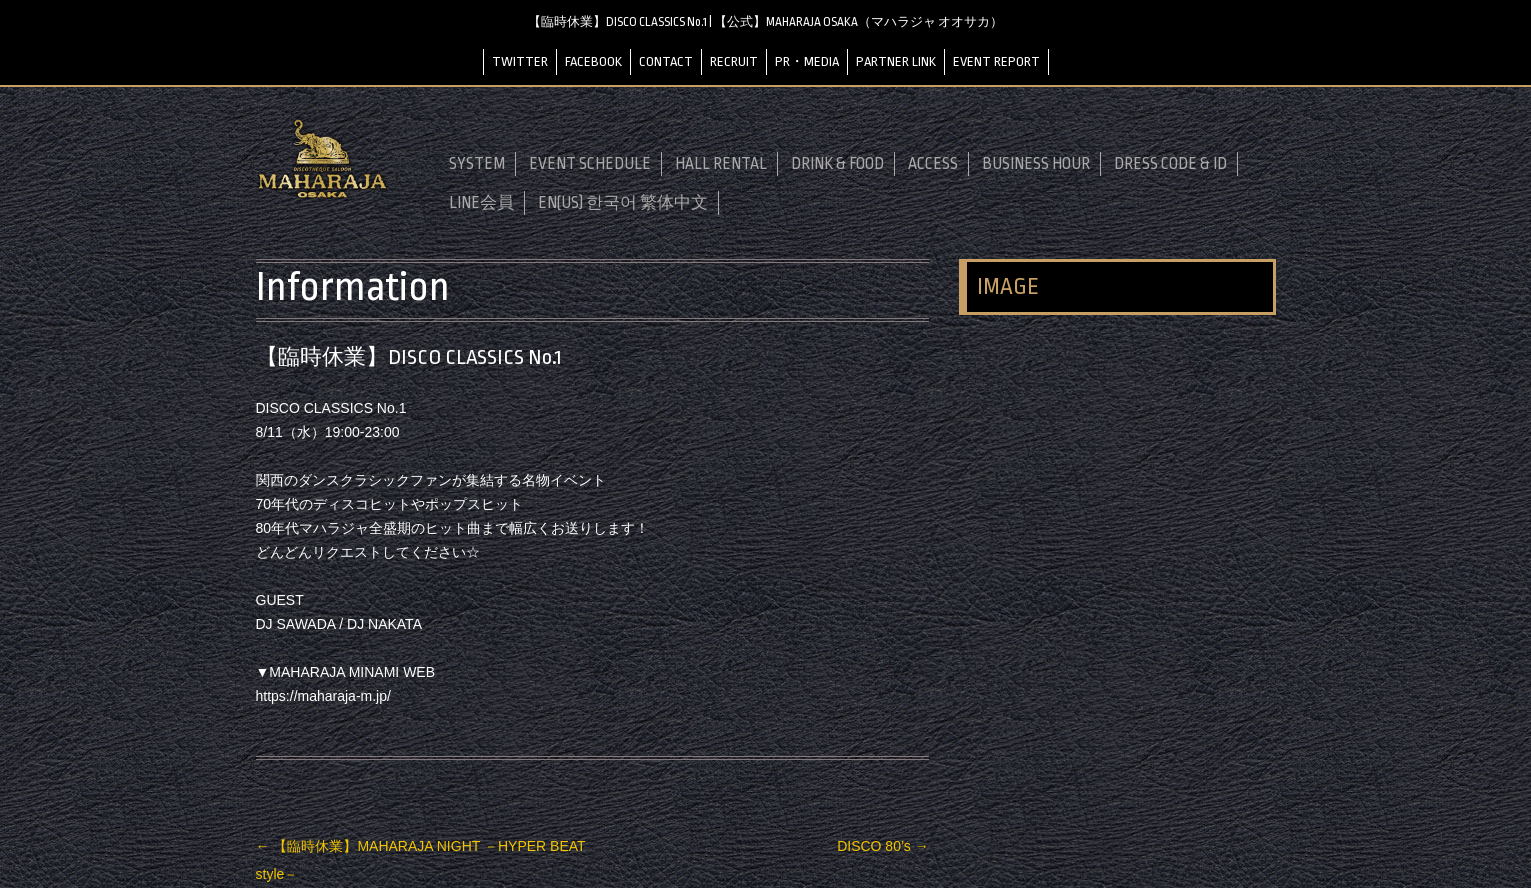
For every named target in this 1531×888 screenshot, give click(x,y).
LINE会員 (481, 203)
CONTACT (666, 61)
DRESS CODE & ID (1170, 164)
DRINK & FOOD (837, 164)
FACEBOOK (593, 61)
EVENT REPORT (996, 61)
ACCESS (933, 164)
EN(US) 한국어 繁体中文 (623, 203)
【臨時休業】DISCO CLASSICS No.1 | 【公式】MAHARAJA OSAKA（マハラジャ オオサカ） (765, 22)
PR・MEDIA (807, 61)
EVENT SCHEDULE (590, 164)
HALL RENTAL (721, 164)
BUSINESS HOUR (1036, 164)
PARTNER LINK (896, 61)
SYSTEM (477, 164)
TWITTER (520, 61)
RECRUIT (734, 61)
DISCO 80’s (883, 846)
